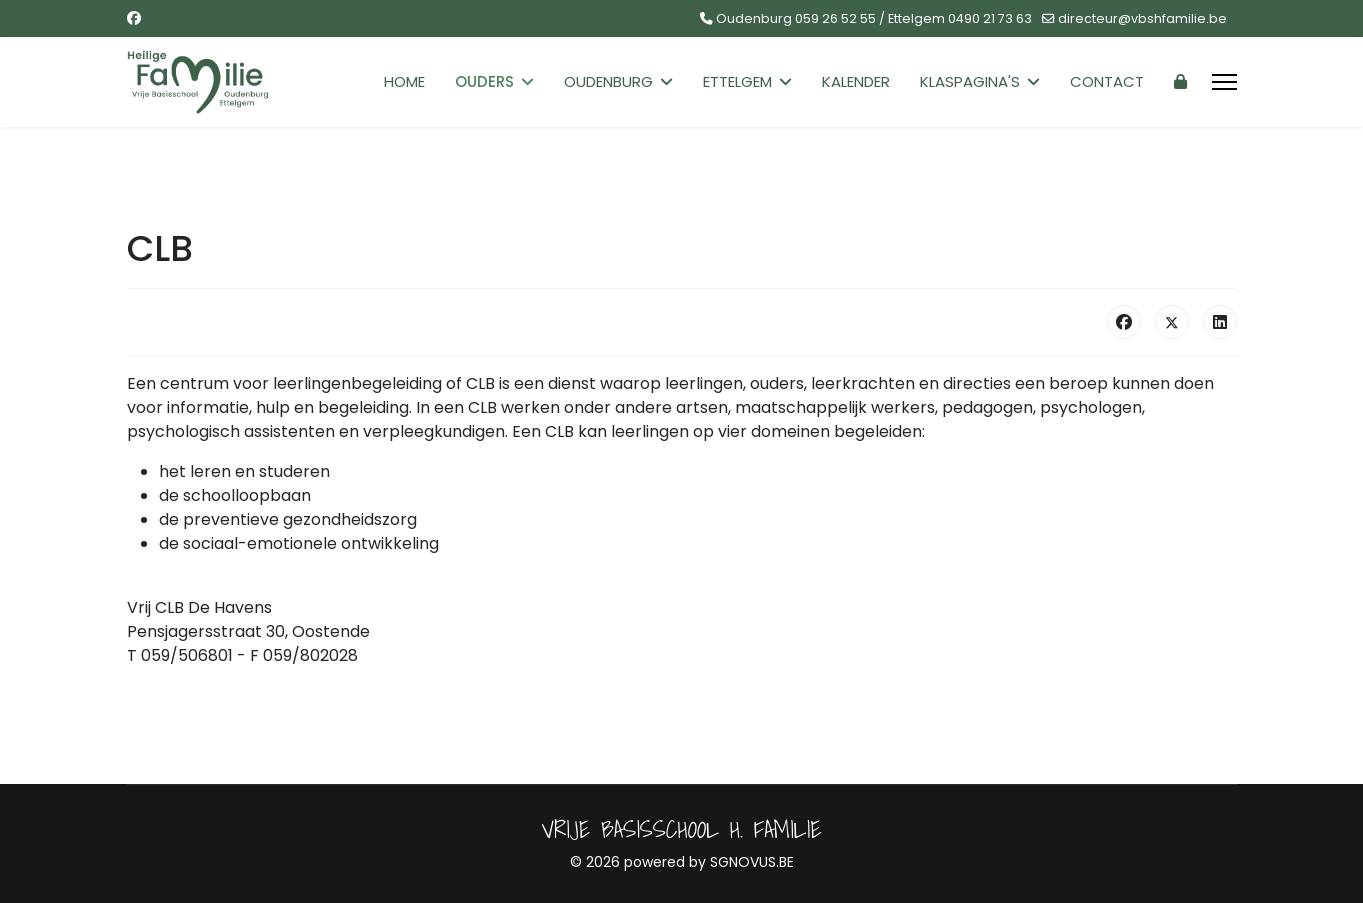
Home (404, 81)
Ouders (484, 81)
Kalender (856, 81)
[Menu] (1224, 82)
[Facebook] (134, 18)
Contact (1107, 81)
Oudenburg (608, 81)
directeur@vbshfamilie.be (1142, 18)
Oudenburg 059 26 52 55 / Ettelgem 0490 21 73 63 (874, 18)
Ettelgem (737, 81)
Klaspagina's (970, 81)
